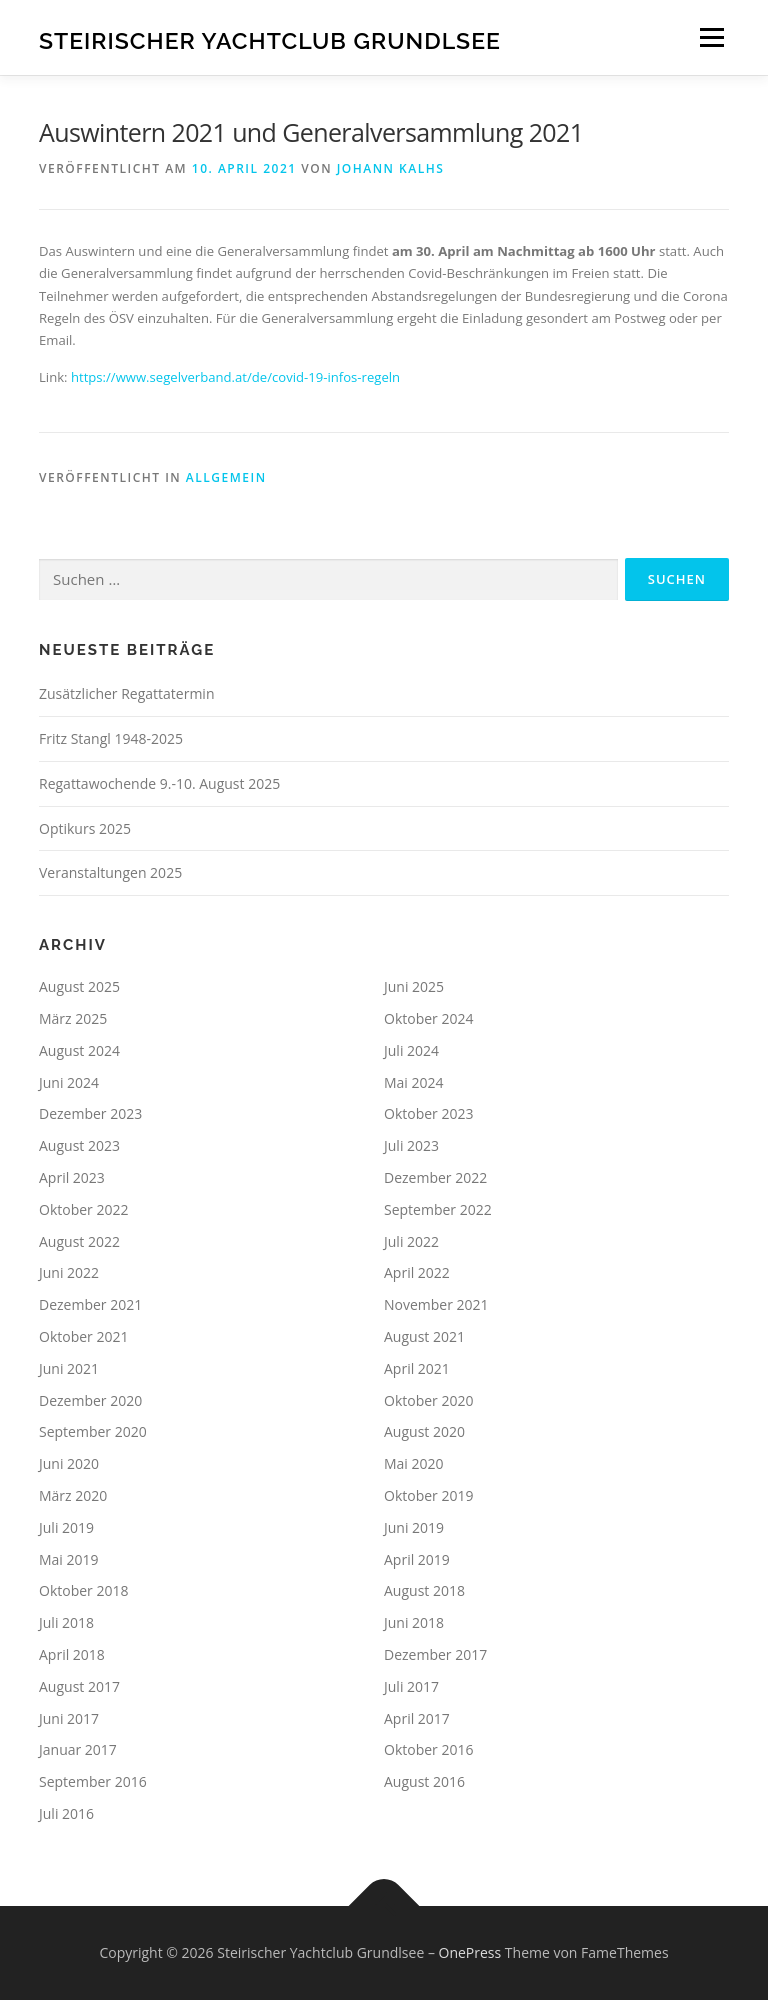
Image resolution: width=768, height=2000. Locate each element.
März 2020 (73, 1495)
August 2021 (424, 1336)
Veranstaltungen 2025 (110, 872)
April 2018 (72, 1654)
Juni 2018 (414, 1622)
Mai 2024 (414, 1082)
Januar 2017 (78, 1749)
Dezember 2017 (435, 1654)
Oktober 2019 (428, 1495)
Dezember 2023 (90, 1113)
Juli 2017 (411, 1686)
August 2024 (79, 1050)
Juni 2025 (414, 986)
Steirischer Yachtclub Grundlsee (270, 39)
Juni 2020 (69, 1463)
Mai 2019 (69, 1559)
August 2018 (424, 1590)
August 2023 (79, 1145)
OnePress (470, 1952)
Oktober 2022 (83, 1209)
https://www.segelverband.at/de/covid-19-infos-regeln (235, 377)
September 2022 (438, 1209)
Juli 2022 (411, 1241)
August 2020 (424, 1431)
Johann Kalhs (391, 168)
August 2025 (79, 986)
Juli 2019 (66, 1527)
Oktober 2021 (83, 1336)
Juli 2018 (66, 1622)
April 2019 (417, 1559)
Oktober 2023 (428, 1113)
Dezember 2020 (90, 1400)
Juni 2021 (69, 1368)
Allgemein (226, 477)
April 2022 (417, 1272)
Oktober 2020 (428, 1400)
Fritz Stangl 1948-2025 (111, 738)
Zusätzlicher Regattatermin (126, 693)
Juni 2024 (69, 1082)
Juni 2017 (69, 1718)
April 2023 (72, 1177)
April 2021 (417, 1368)
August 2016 (424, 1781)
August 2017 (79, 1686)
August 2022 (79, 1241)
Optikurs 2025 (85, 828)
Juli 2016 (66, 1813)
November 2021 (436, 1304)
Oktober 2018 (83, 1590)
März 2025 (73, 1018)
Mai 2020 (414, 1463)
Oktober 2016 (428, 1749)
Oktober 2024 (428, 1018)
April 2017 (417, 1718)
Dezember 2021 (90, 1304)
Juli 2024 (411, 1050)
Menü (711, 37)
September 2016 (93, 1781)
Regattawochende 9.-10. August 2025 (159, 783)
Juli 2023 (411, 1145)
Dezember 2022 (435, 1177)
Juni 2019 (414, 1527)
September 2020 (93, 1431)
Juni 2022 (69, 1272)
